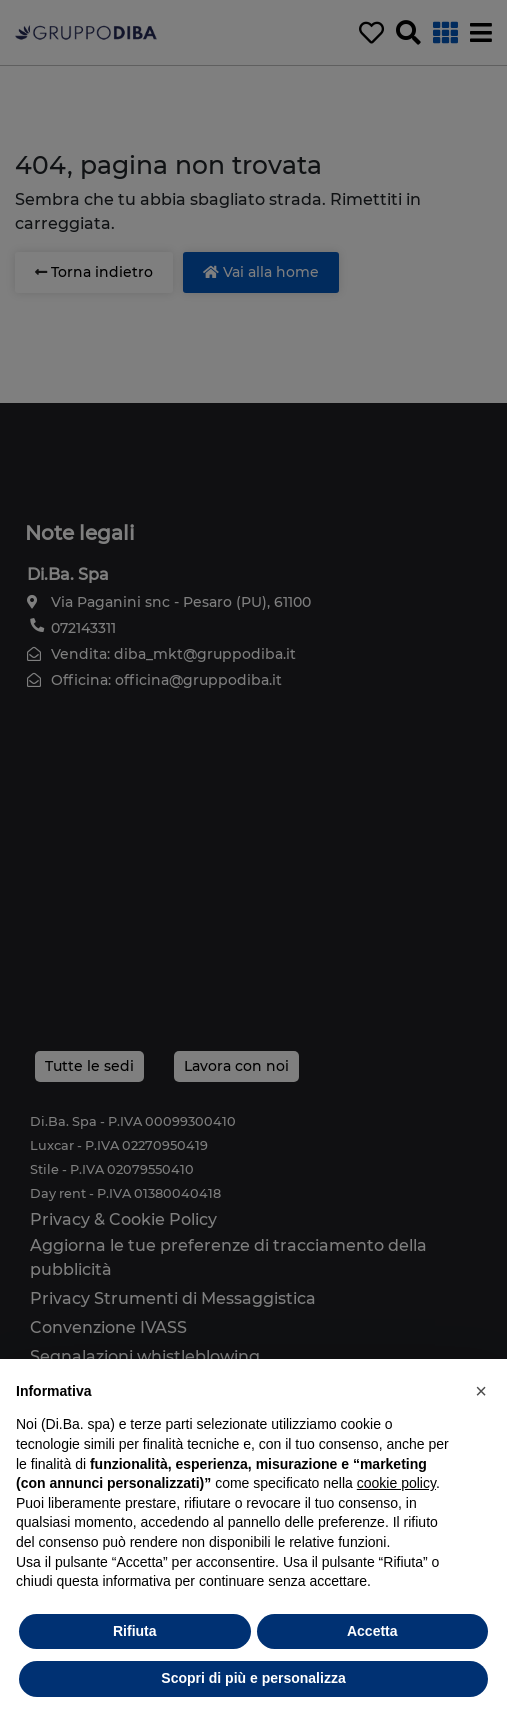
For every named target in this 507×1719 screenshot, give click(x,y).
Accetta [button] (372, 1631)
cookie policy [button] (396, 1483)
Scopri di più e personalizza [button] (253, 1678)
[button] (481, 1391)
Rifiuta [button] (135, 1631)
